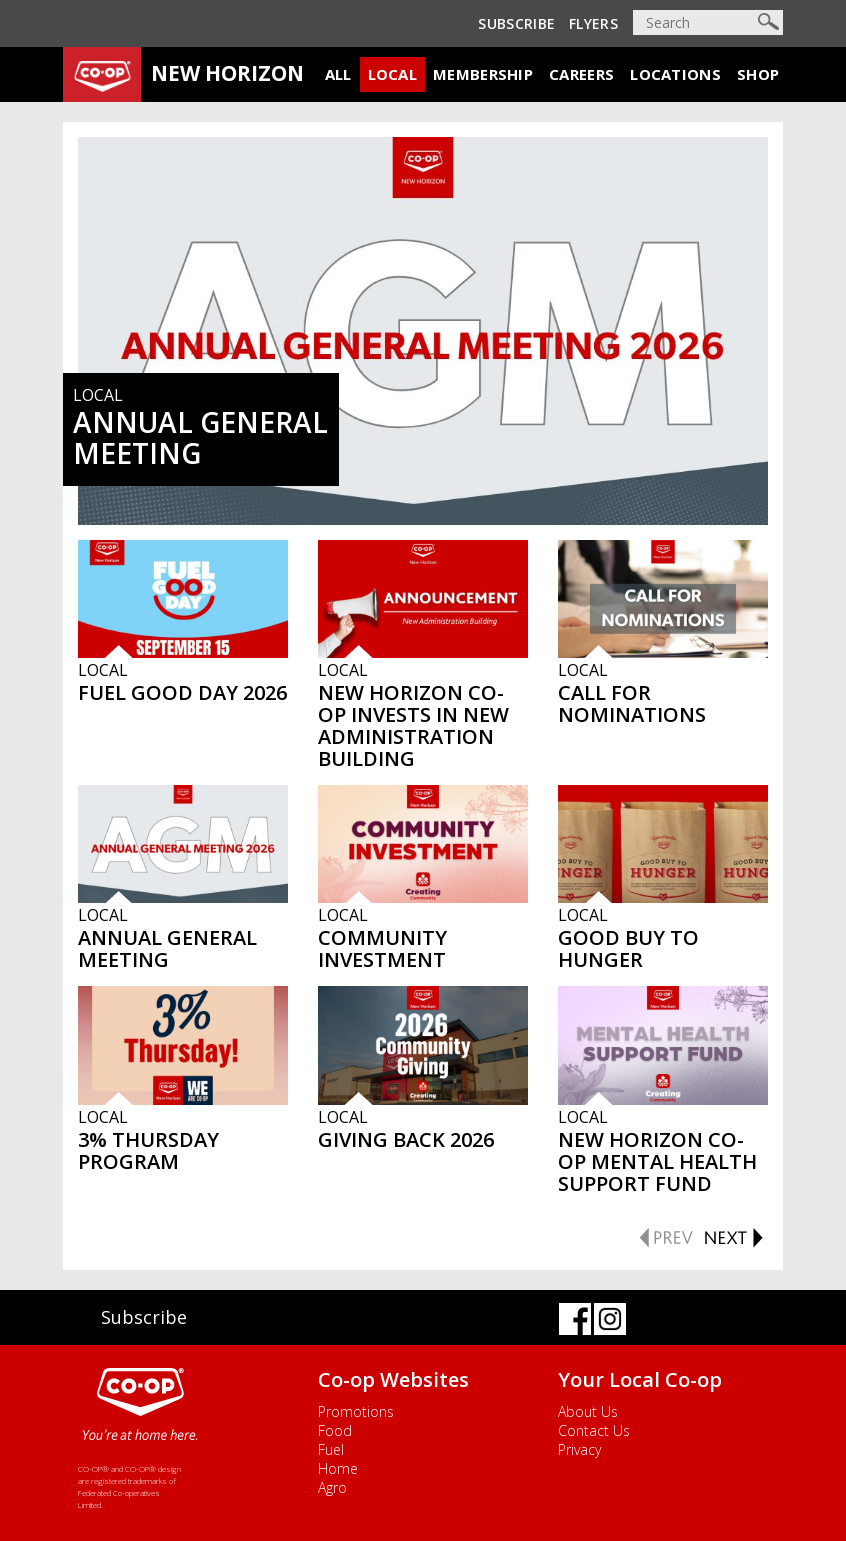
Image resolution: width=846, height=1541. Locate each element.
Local (393, 74)
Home (338, 1468)
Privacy (579, 1449)
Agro (332, 1487)
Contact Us (594, 1430)
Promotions (356, 1411)
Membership (483, 74)
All (338, 74)
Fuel (331, 1449)
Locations (675, 74)
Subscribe (516, 23)
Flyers (593, 23)
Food (335, 1430)
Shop (758, 74)
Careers (581, 74)
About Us (588, 1411)
